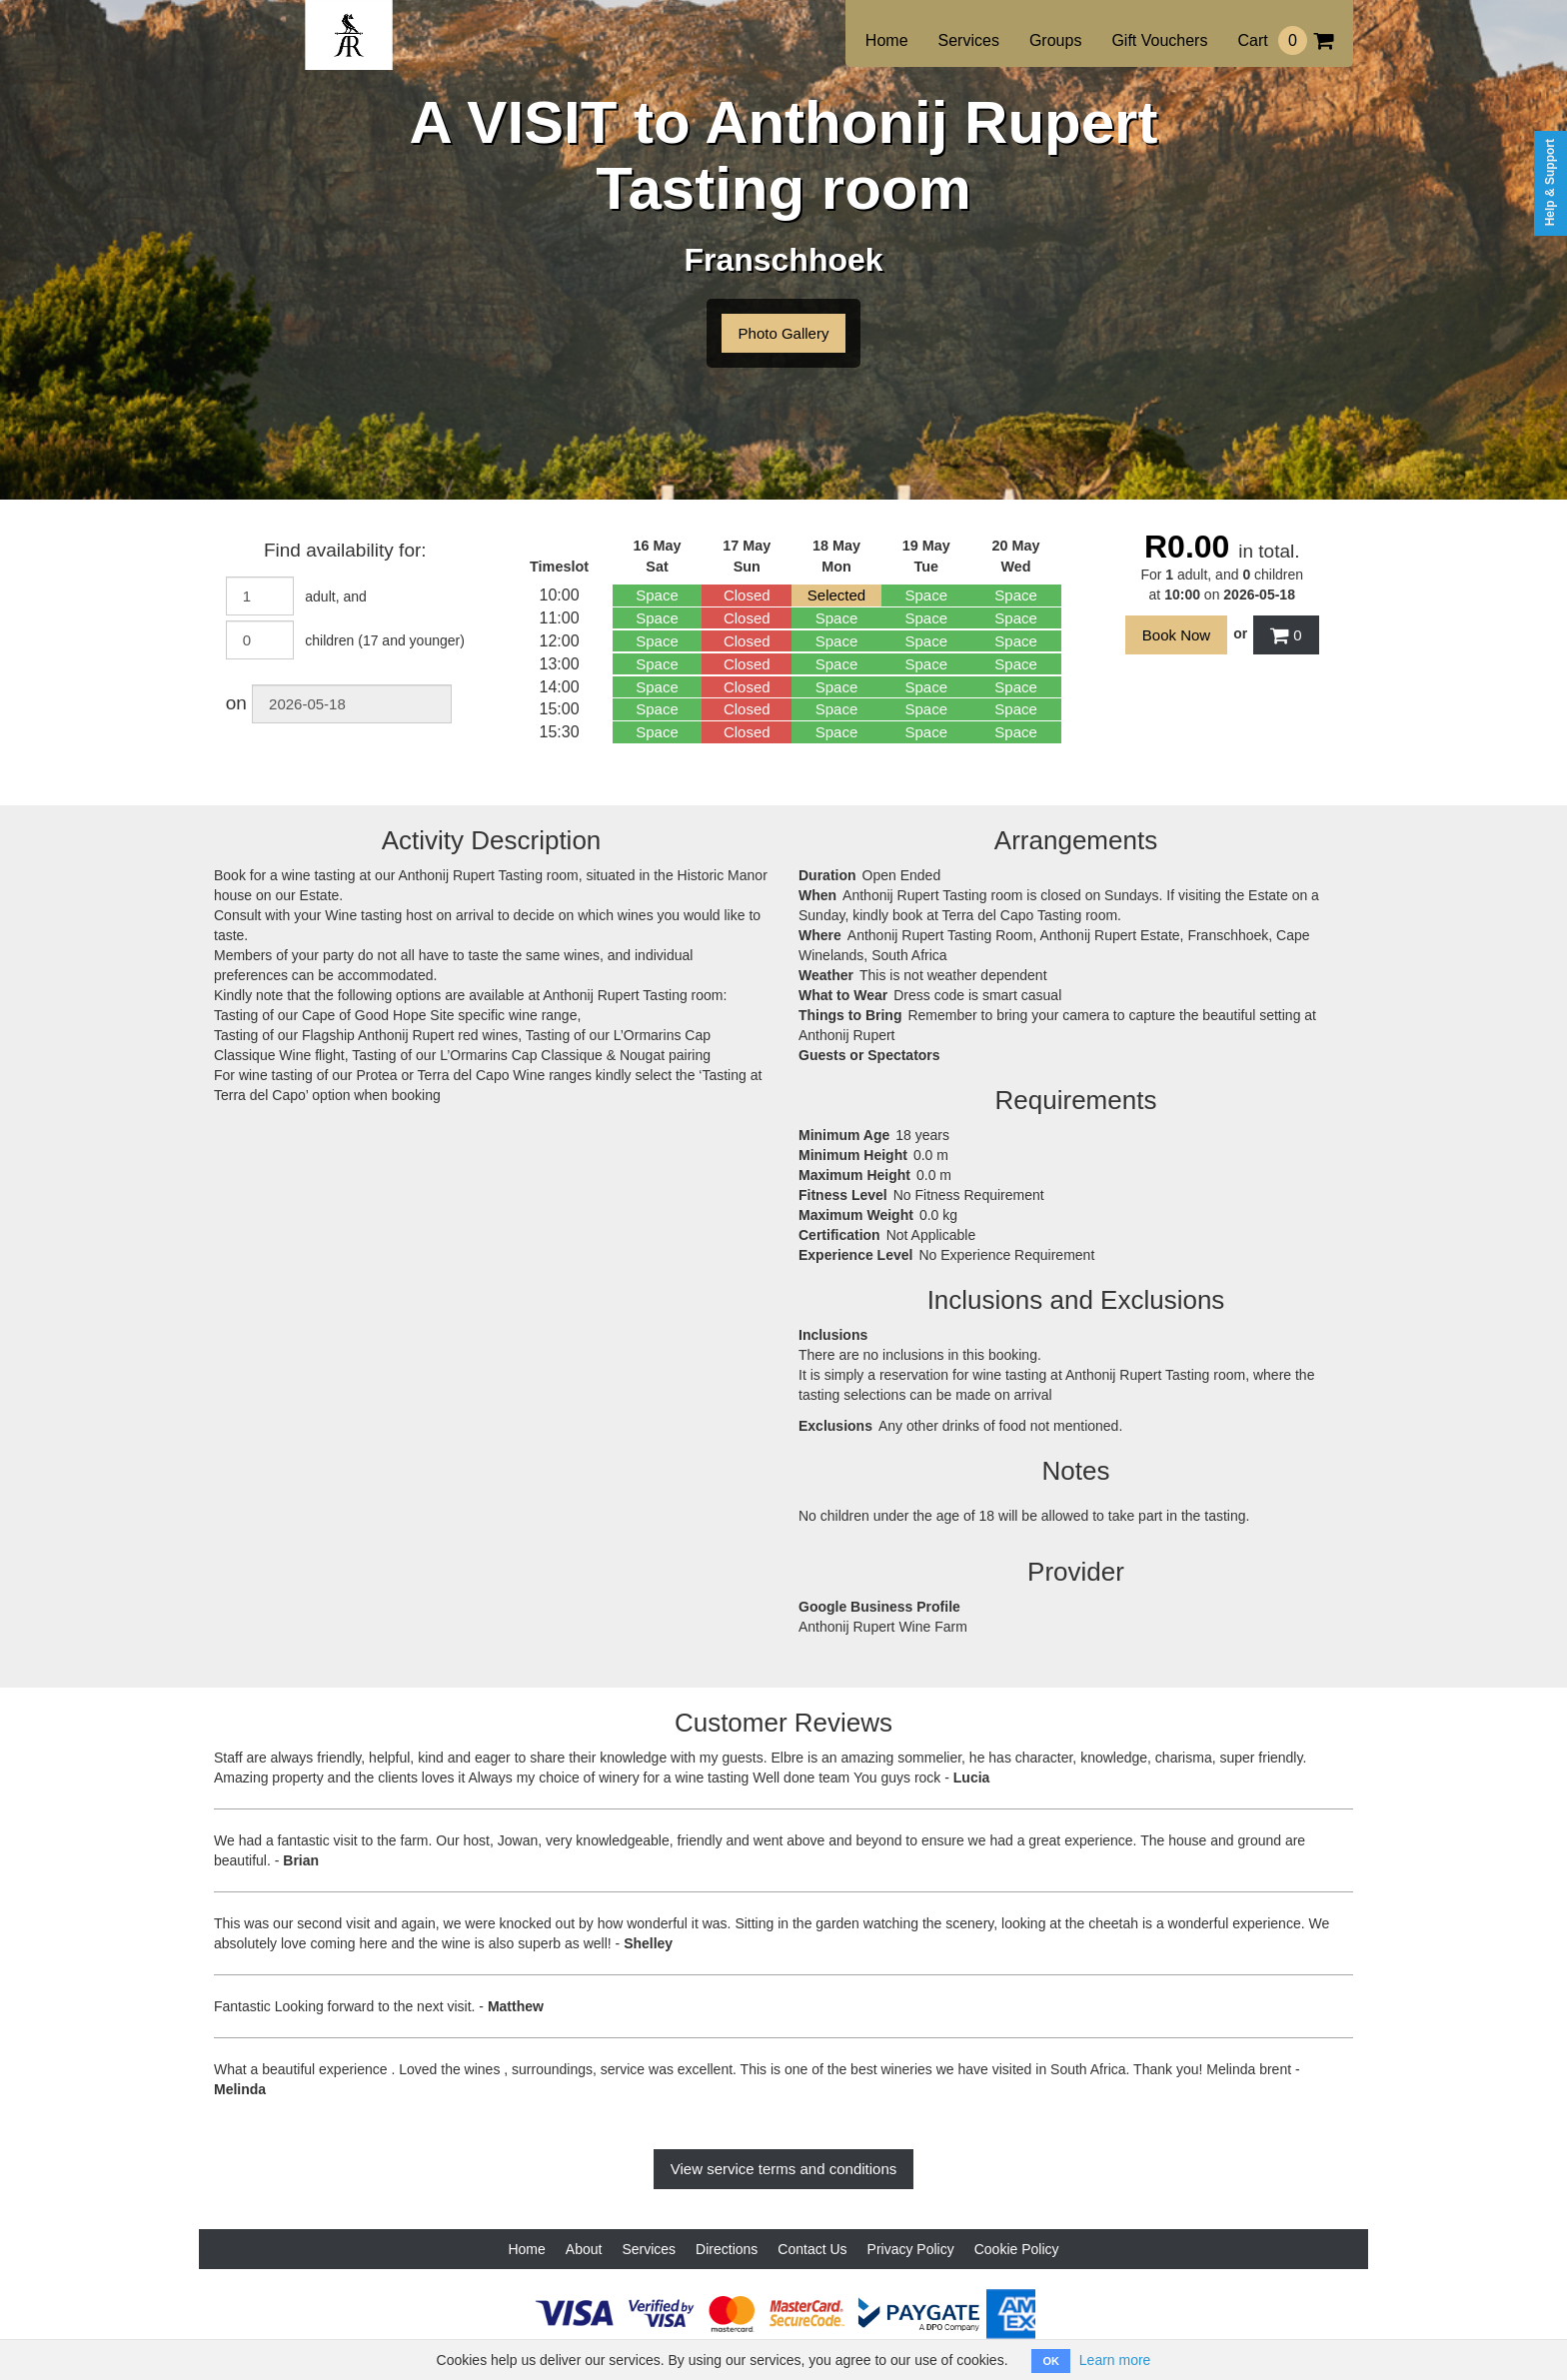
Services (968, 40)
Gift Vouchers (1159, 40)
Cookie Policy (1016, 2249)
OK (1050, 2361)
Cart (1285, 40)
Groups (1055, 40)
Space (657, 595)
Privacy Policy (910, 2249)
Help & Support (1550, 182)
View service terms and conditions (784, 2168)
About (584, 2249)
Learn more (1115, 2360)
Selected (836, 595)
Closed (747, 595)
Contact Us (812, 2249)
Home (886, 40)
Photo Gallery (784, 333)
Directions (727, 2249)
